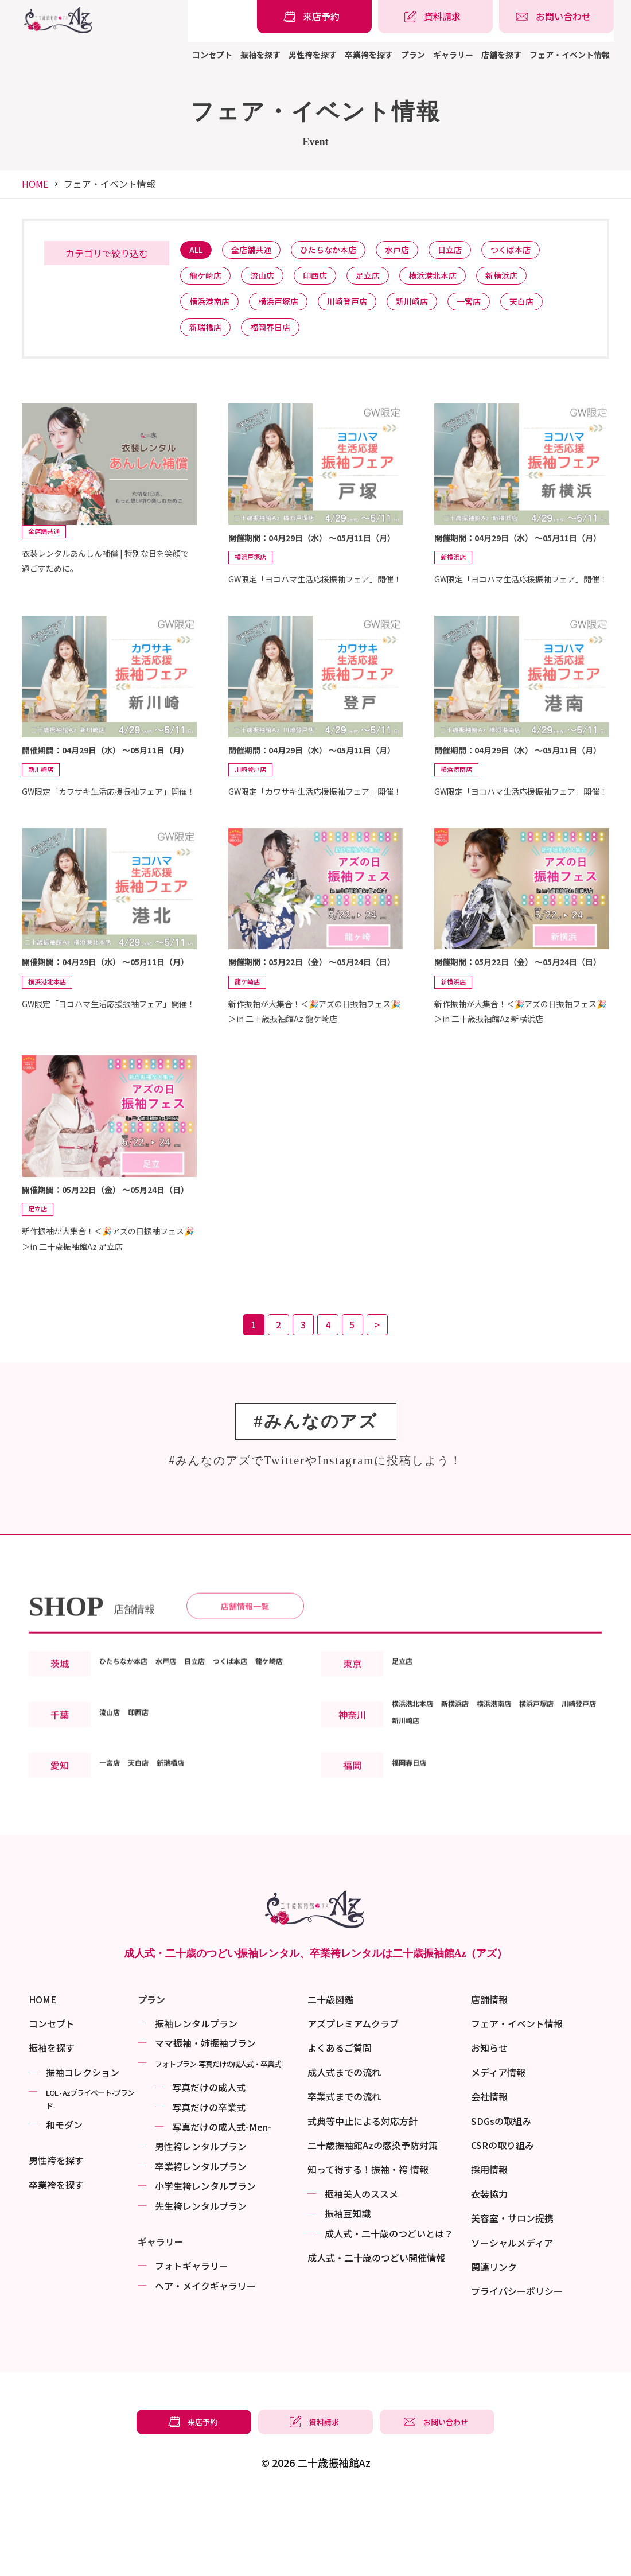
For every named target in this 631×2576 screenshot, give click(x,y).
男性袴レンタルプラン (201, 2200)
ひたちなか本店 (343, 251)
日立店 (476, 251)
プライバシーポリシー (517, 2345)
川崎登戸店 (362, 309)
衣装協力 (489, 2248)
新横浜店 (532, 280)
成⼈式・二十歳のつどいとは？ (389, 2287)
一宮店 (496, 309)
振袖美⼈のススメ (361, 2248)
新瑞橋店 (208, 338)
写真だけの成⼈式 (209, 2141)
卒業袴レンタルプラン (201, 2220)
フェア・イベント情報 (569, 54)
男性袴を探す (313, 54)
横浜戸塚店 (287, 309)
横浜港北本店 (457, 280)
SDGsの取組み (501, 2175)
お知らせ (489, 2101)
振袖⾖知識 (348, 2267)
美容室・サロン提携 (512, 2272)
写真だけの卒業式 (209, 2161)
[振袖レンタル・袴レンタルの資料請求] (435, 16)
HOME (35, 184)
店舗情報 (489, 2053)
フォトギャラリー (191, 2319)
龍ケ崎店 (208, 280)
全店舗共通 (259, 251)
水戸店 (418, 251)
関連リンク (494, 2321)
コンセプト (212, 54)
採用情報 (489, 2223)
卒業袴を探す (369, 54)
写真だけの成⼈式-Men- (221, 2181)
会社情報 (489, 2150)
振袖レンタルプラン (196, 2077)
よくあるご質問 (339, 2101)
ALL (198, 251)
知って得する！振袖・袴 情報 (368, 2223)
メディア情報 (498, 2126)
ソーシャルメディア (512, 2296)
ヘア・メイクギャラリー (205, 2339)
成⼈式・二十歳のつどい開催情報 (376, 2311)
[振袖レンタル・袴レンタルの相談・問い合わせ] (556, 16)
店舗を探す (501, 54)
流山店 (270, 280)
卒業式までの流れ (344, 2150)
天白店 (554, 309)
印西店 (328, 280)
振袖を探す (260, 54)
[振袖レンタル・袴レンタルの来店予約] (314, 16)
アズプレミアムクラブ (353, 2077)
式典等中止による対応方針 (362, 2175)
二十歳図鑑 (330, 2053)
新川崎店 (433, 309)
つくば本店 (542, 251)
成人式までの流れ (344, 2126)
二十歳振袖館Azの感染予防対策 (372, 2199)
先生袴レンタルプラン (201, 2260)
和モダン (64, 2178)
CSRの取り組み (502, 2199)
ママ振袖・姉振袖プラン (205, 2097)
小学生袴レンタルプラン (205, 2240)
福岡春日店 (279, 338)
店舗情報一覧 (244, 1657)
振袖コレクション (82, 2126)
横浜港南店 (212, 309)
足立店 (386, 280)
